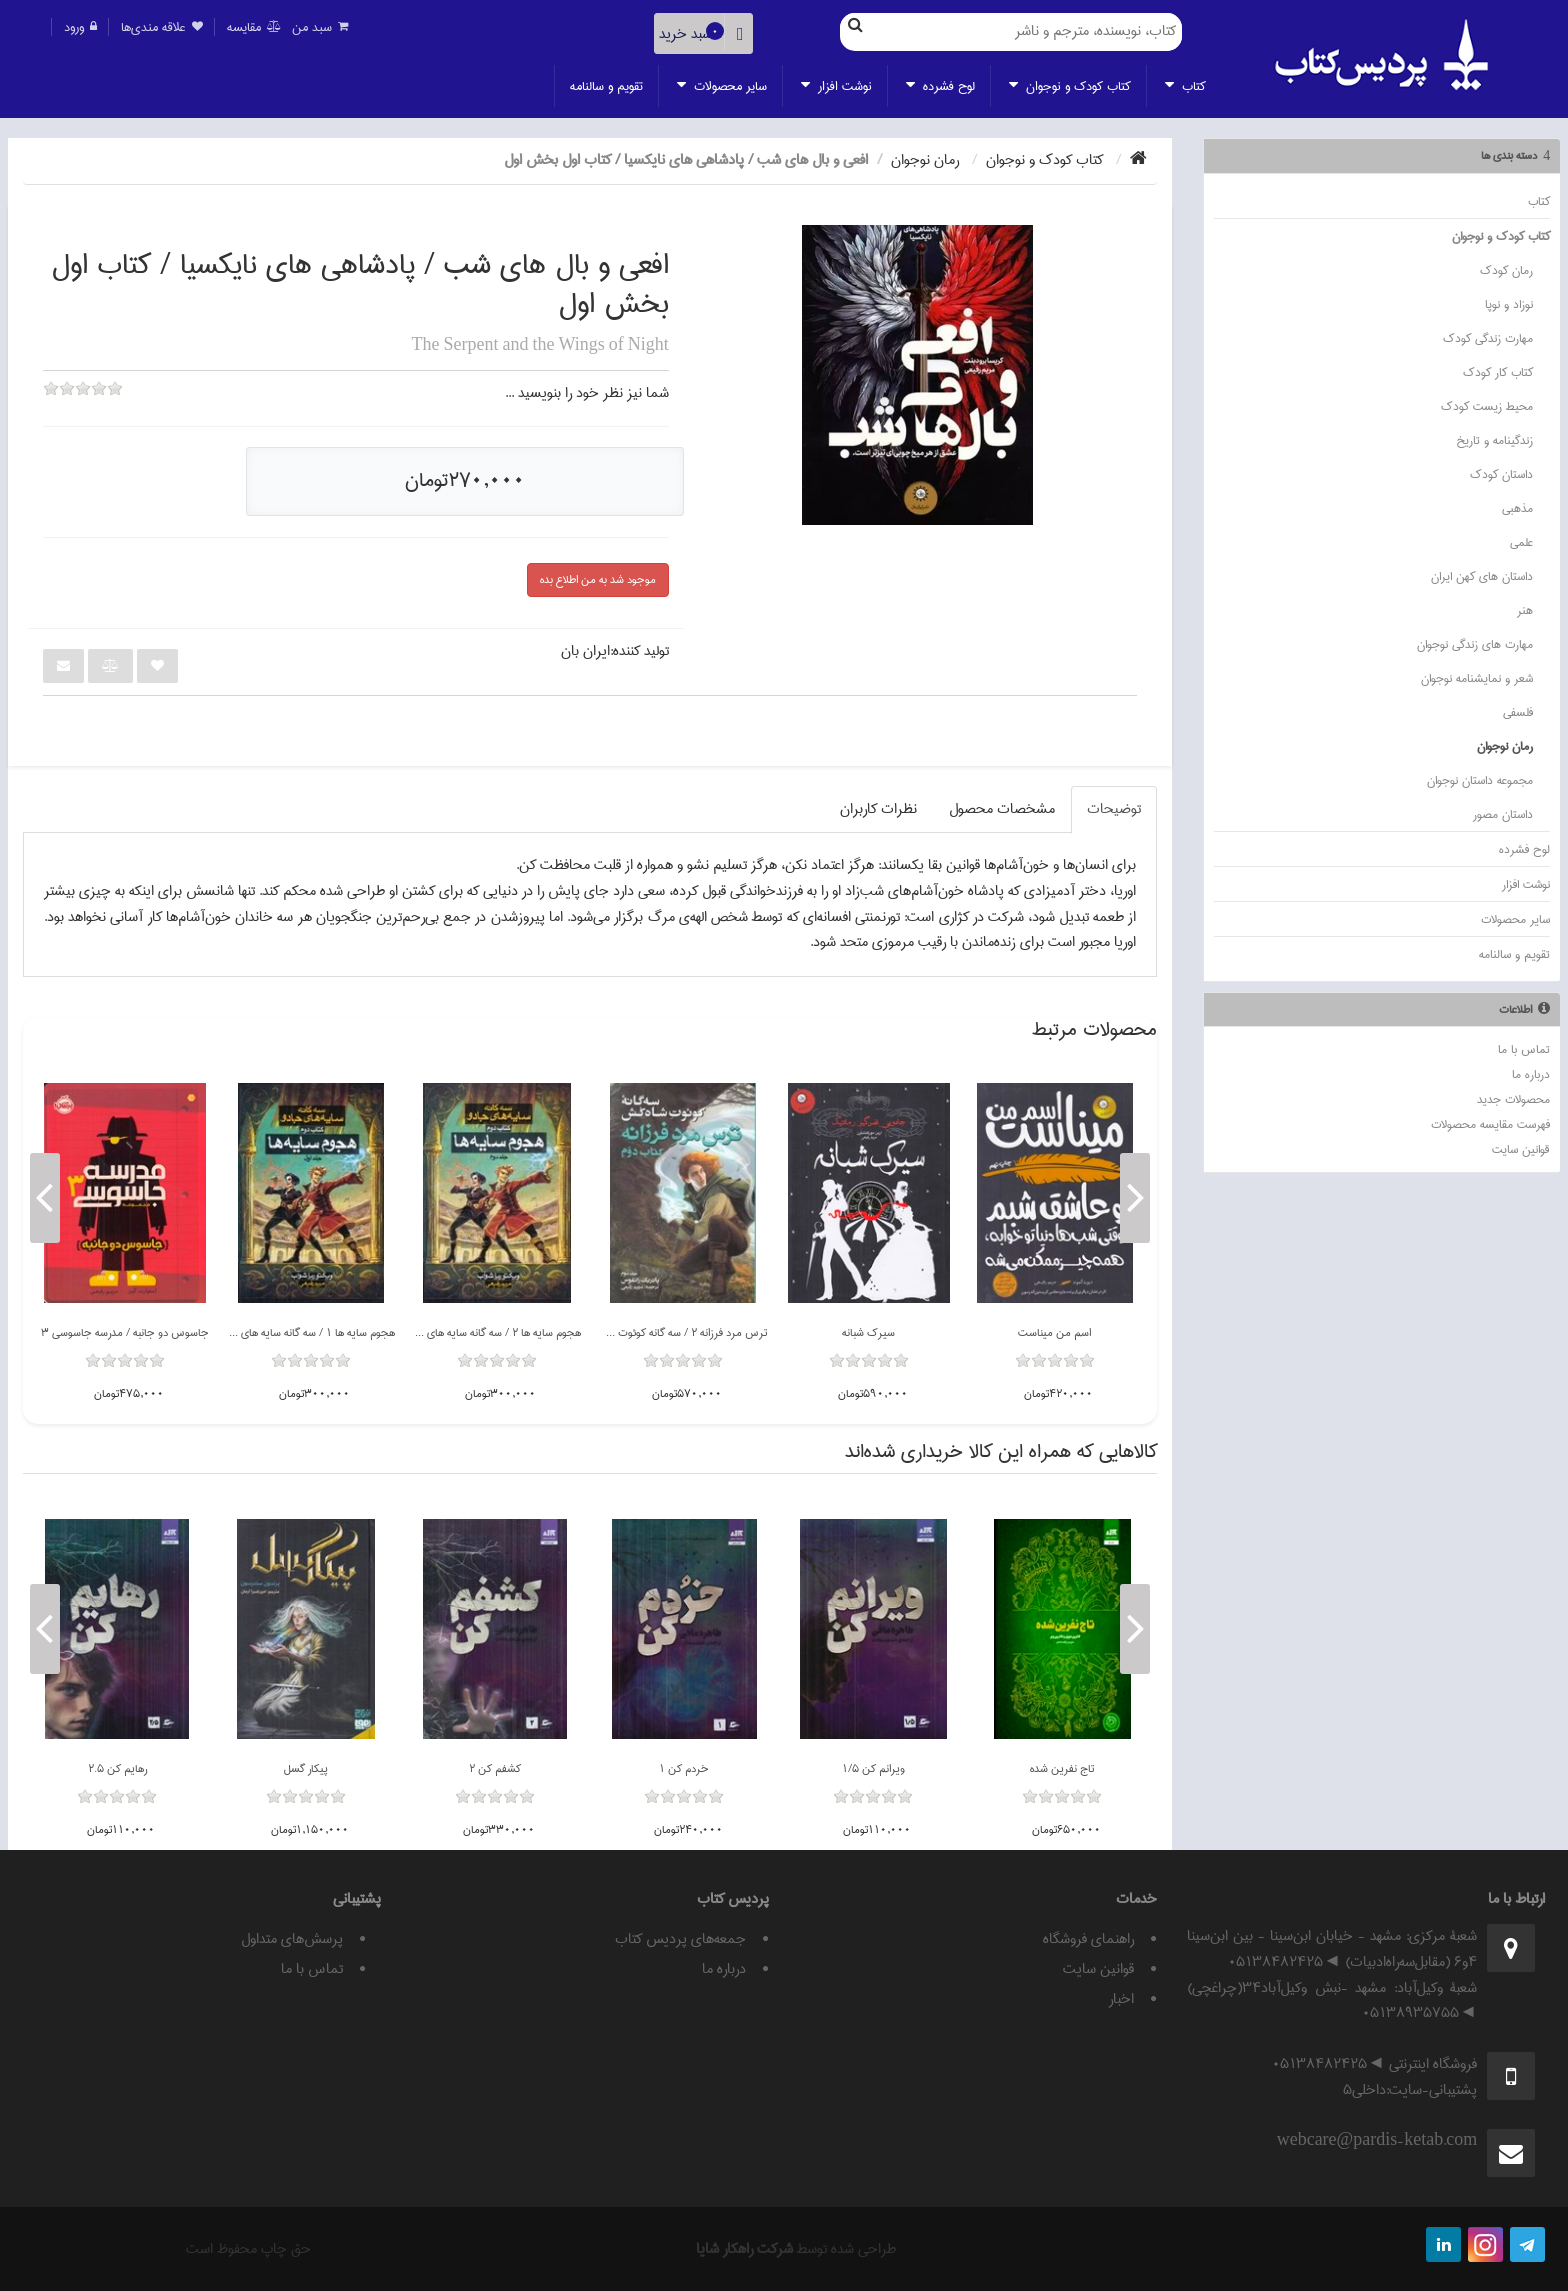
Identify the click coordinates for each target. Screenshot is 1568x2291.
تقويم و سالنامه (606, 86)
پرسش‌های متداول (292, 1939)
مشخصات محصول (1002, 809)
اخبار (1121, 1999)
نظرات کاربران (878, 809)
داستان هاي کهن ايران (1482, 576)
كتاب (1185, 86)
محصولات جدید (1513, 1099)
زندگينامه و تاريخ (1494, 440)
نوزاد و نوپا (1509, 304)
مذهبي (1517, 508)
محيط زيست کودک (1487, 406)
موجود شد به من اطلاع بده (598, 579)
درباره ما (1531, 1074)
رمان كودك (1506, 270)
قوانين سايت (1521, 1149)
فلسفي (1518, 712)
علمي (1521, 542)
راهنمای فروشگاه (1088, 1939)
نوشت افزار (836, 86)
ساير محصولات (722, 86)
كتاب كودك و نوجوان (1070, 86)
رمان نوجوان (1505, 746)
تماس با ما (1524, 1049)
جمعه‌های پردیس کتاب (680, 1939)
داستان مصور (1503, 814)
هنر (1525, 610)
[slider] (83, 402)
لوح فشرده (940, 86)
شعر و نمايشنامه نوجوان (1477, 678)
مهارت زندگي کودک (1488, 338)
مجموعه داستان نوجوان (1480, 780)
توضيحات (1114, 809)
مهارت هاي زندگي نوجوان (1475, 644)
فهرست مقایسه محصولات (1490, 1124)
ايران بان (585, 651)
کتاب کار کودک (1498, 372)
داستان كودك (1501, 474)
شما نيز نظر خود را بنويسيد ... (587, 393)
